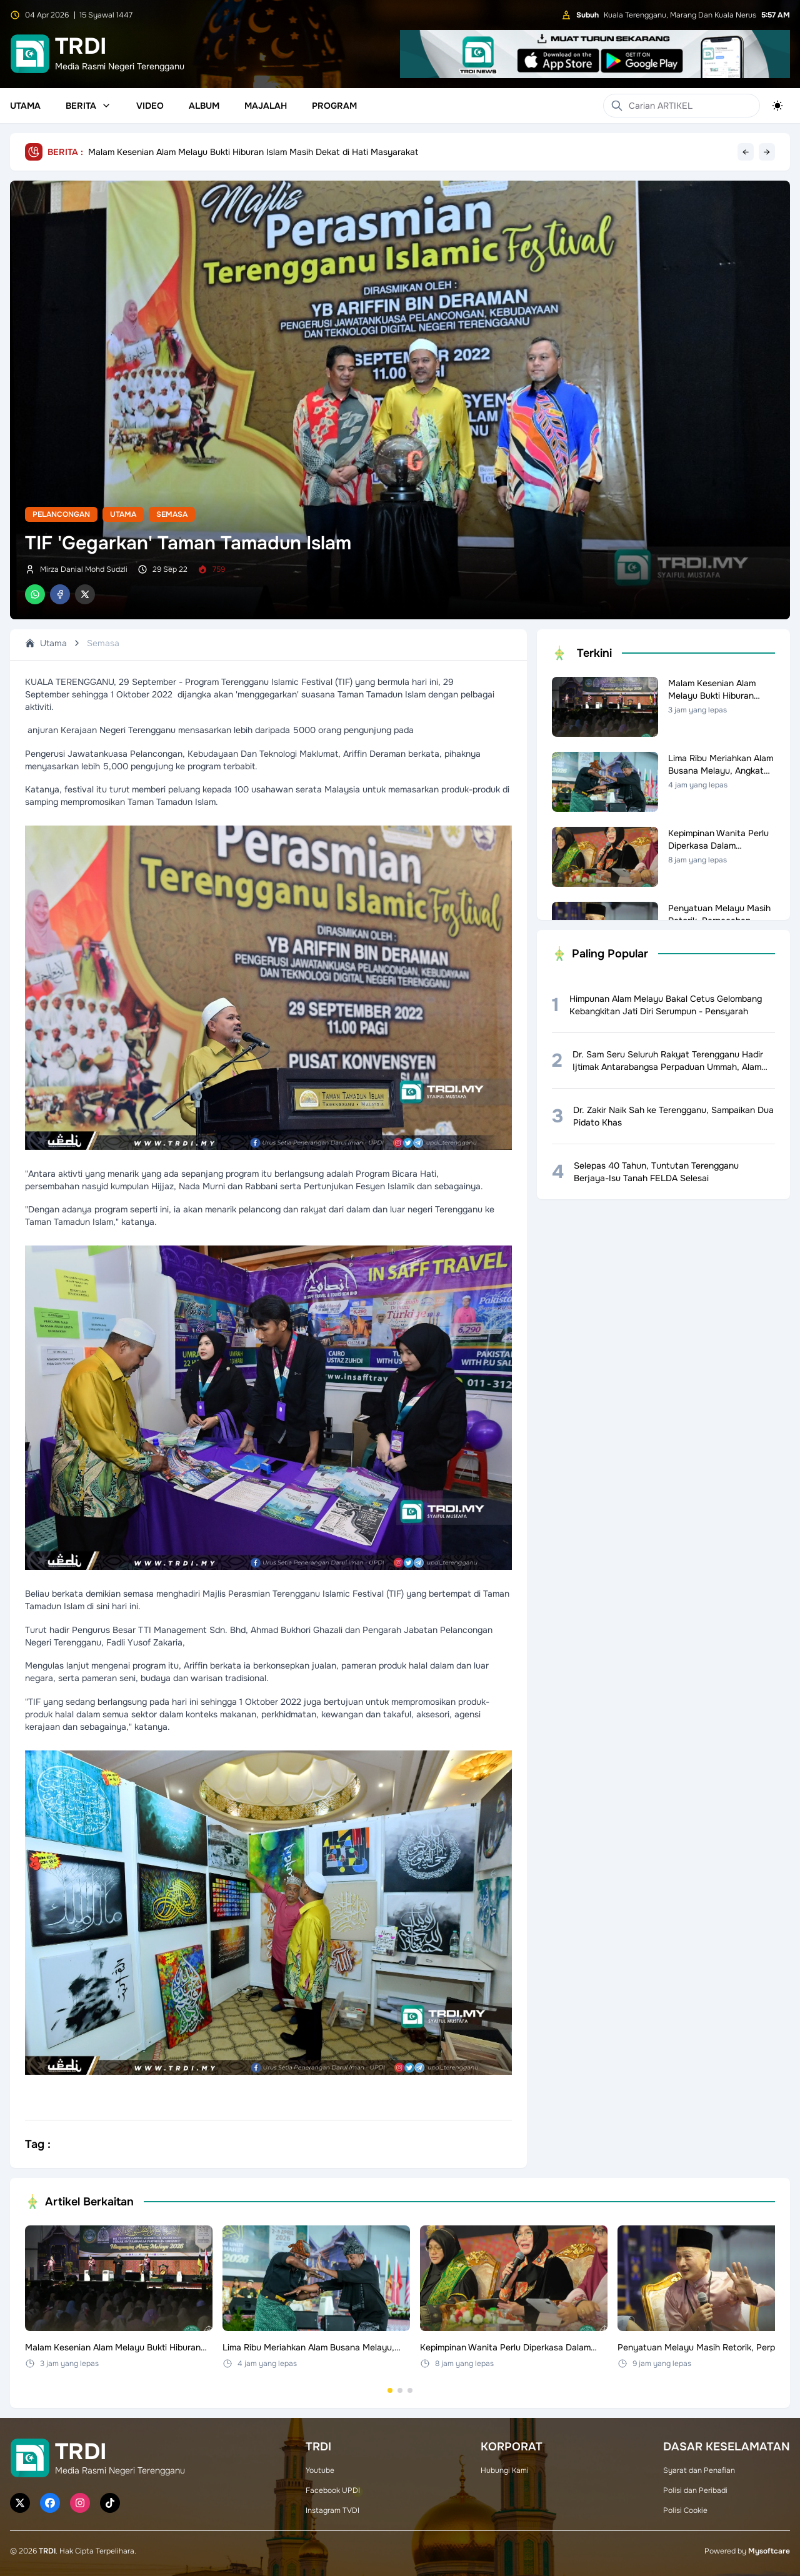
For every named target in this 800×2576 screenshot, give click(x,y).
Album (204, 105)
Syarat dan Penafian (699, 2470)
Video (150, 105)
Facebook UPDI (333, 2490)
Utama (25, 105)
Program (334, 105)
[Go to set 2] (400, 2390)
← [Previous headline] (745, 151)
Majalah (265, 105)
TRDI (47, 2551)
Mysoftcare (769, 2551)
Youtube (320, 2470)
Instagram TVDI (332, 2510)
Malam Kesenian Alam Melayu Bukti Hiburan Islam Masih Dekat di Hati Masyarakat (253, 151)
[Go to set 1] (390, 2390)
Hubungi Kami (505, 2470)
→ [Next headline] (767, 151)
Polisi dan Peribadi (695, 2490)
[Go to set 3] (410, 2390)
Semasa (172, 514)
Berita (88, 105)
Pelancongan (61, 514)
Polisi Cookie (685, 2510)
